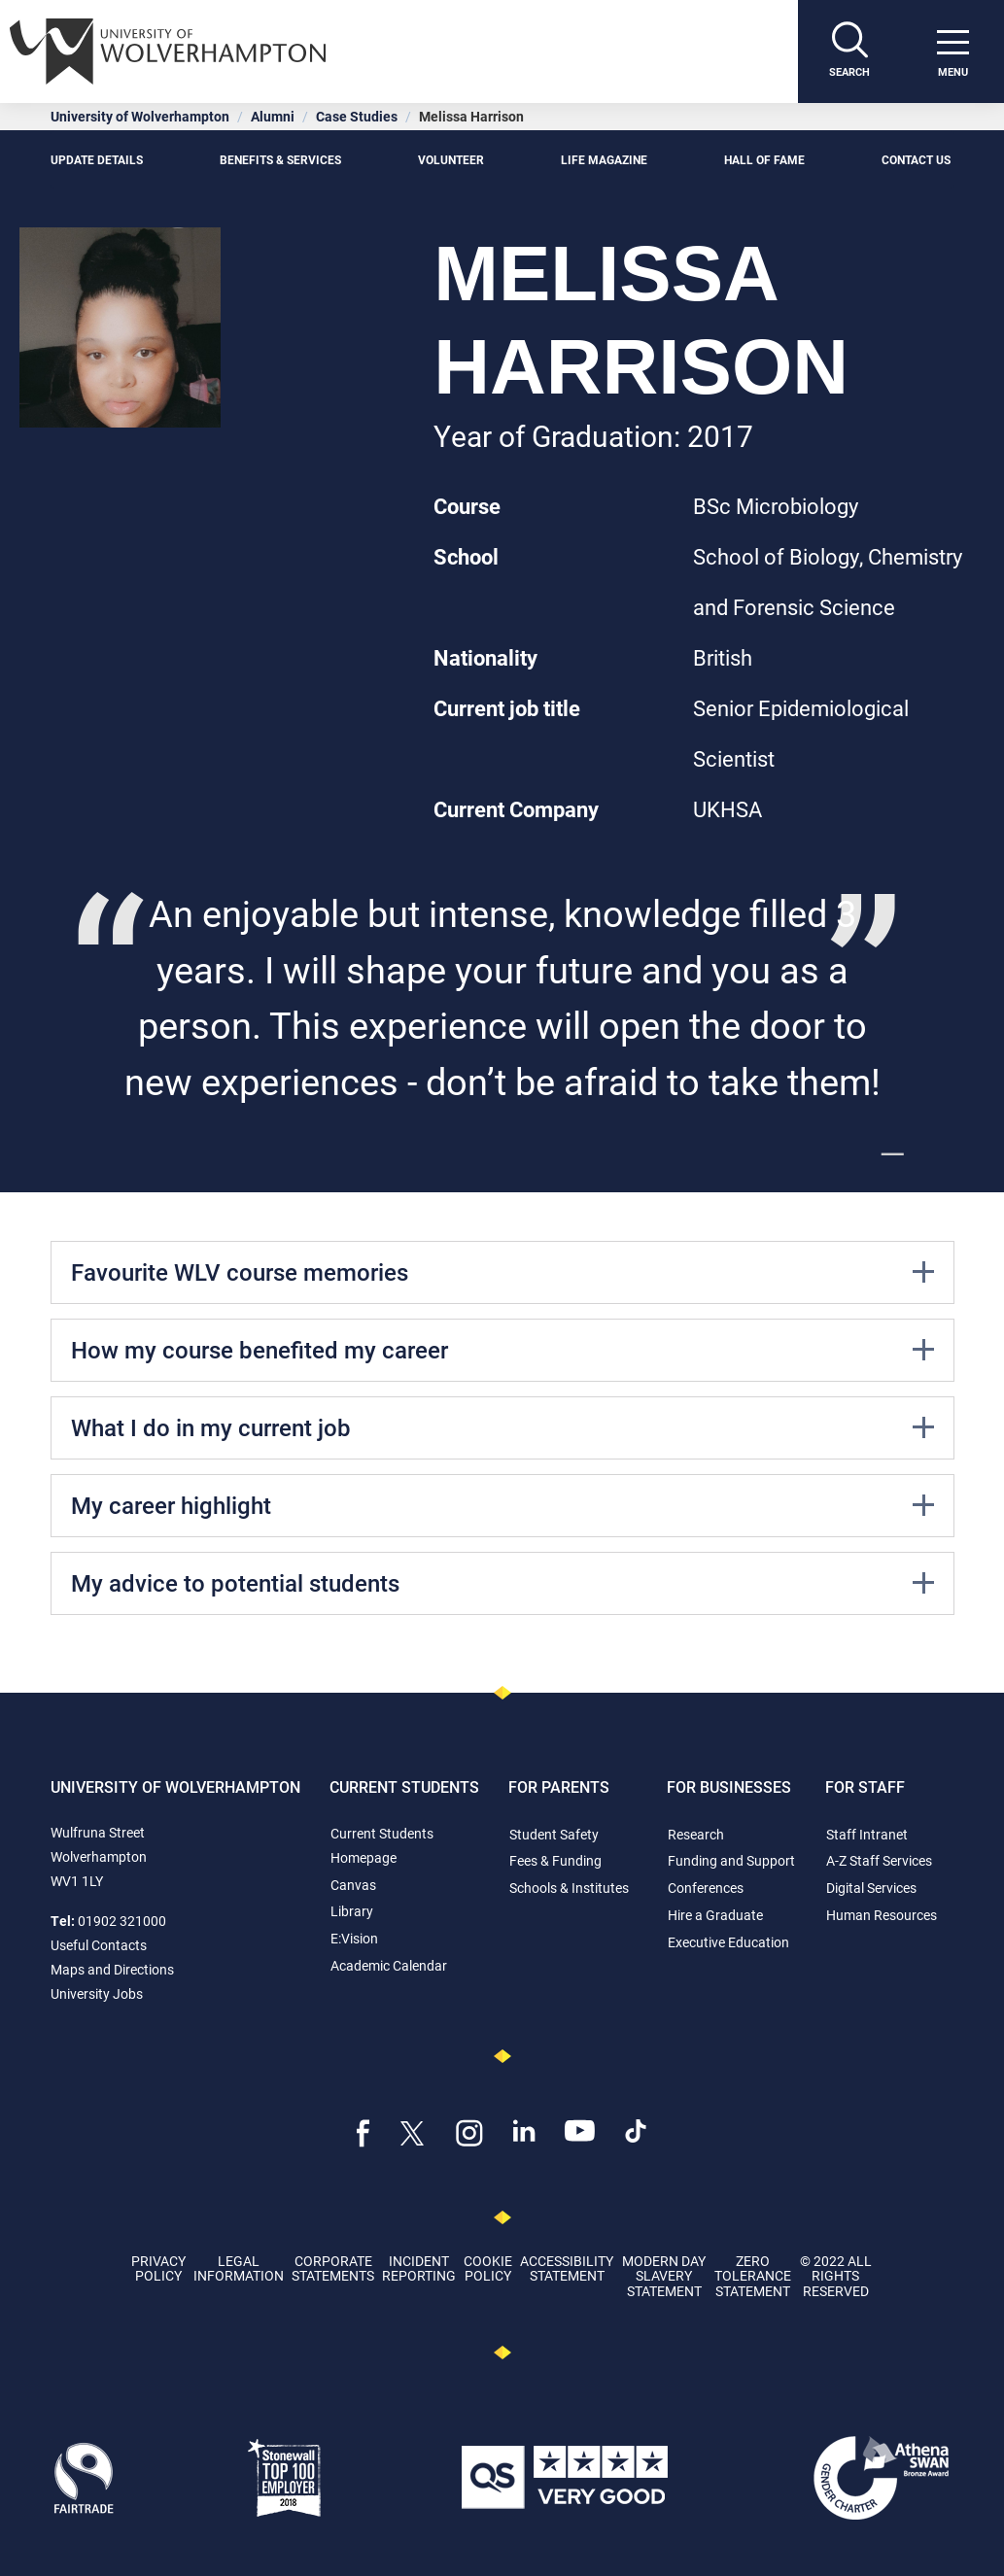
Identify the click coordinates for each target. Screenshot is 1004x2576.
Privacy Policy (158, 2267)
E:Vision (354, 1938)
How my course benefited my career (502, 1349)
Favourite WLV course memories (502, 1272)
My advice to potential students (502, 1582)
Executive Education (728, 1942)
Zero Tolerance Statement (752, 2275)
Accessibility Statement (566, 2267)
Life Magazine (604, 159)
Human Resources (881, 1915)
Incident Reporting (419, 2267)
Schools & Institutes (569, 1887)
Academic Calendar (388, 1965)
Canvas (353, 1884)
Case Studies (357, 116)
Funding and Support (731, 1860)
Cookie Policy (488, 2267)
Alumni (272, 116)
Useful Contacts (99, 1945)
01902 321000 (122, 1920)
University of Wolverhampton (140, 116)
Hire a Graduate (715, 1915)
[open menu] (952, 51)
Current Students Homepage (381, 1845)
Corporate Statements (333, 2267)
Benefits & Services (280, 159)
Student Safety (554, 1834)
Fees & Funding (555, 1860)
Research (696, 1834)
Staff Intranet (867, 1834)
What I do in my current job (502, 1427)
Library (351, 1911)
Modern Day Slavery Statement (664, 2275)
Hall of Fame (764, 159)
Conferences (706, 1887)
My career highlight (502, 1505)
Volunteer (451, 159)
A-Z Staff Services (879, 1860)
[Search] (849, 51)
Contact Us (917, 159)
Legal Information (238, 2267)
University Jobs (97, 1993)
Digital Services (871, 1887)
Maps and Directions (112, 1969)
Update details (97, 159)
